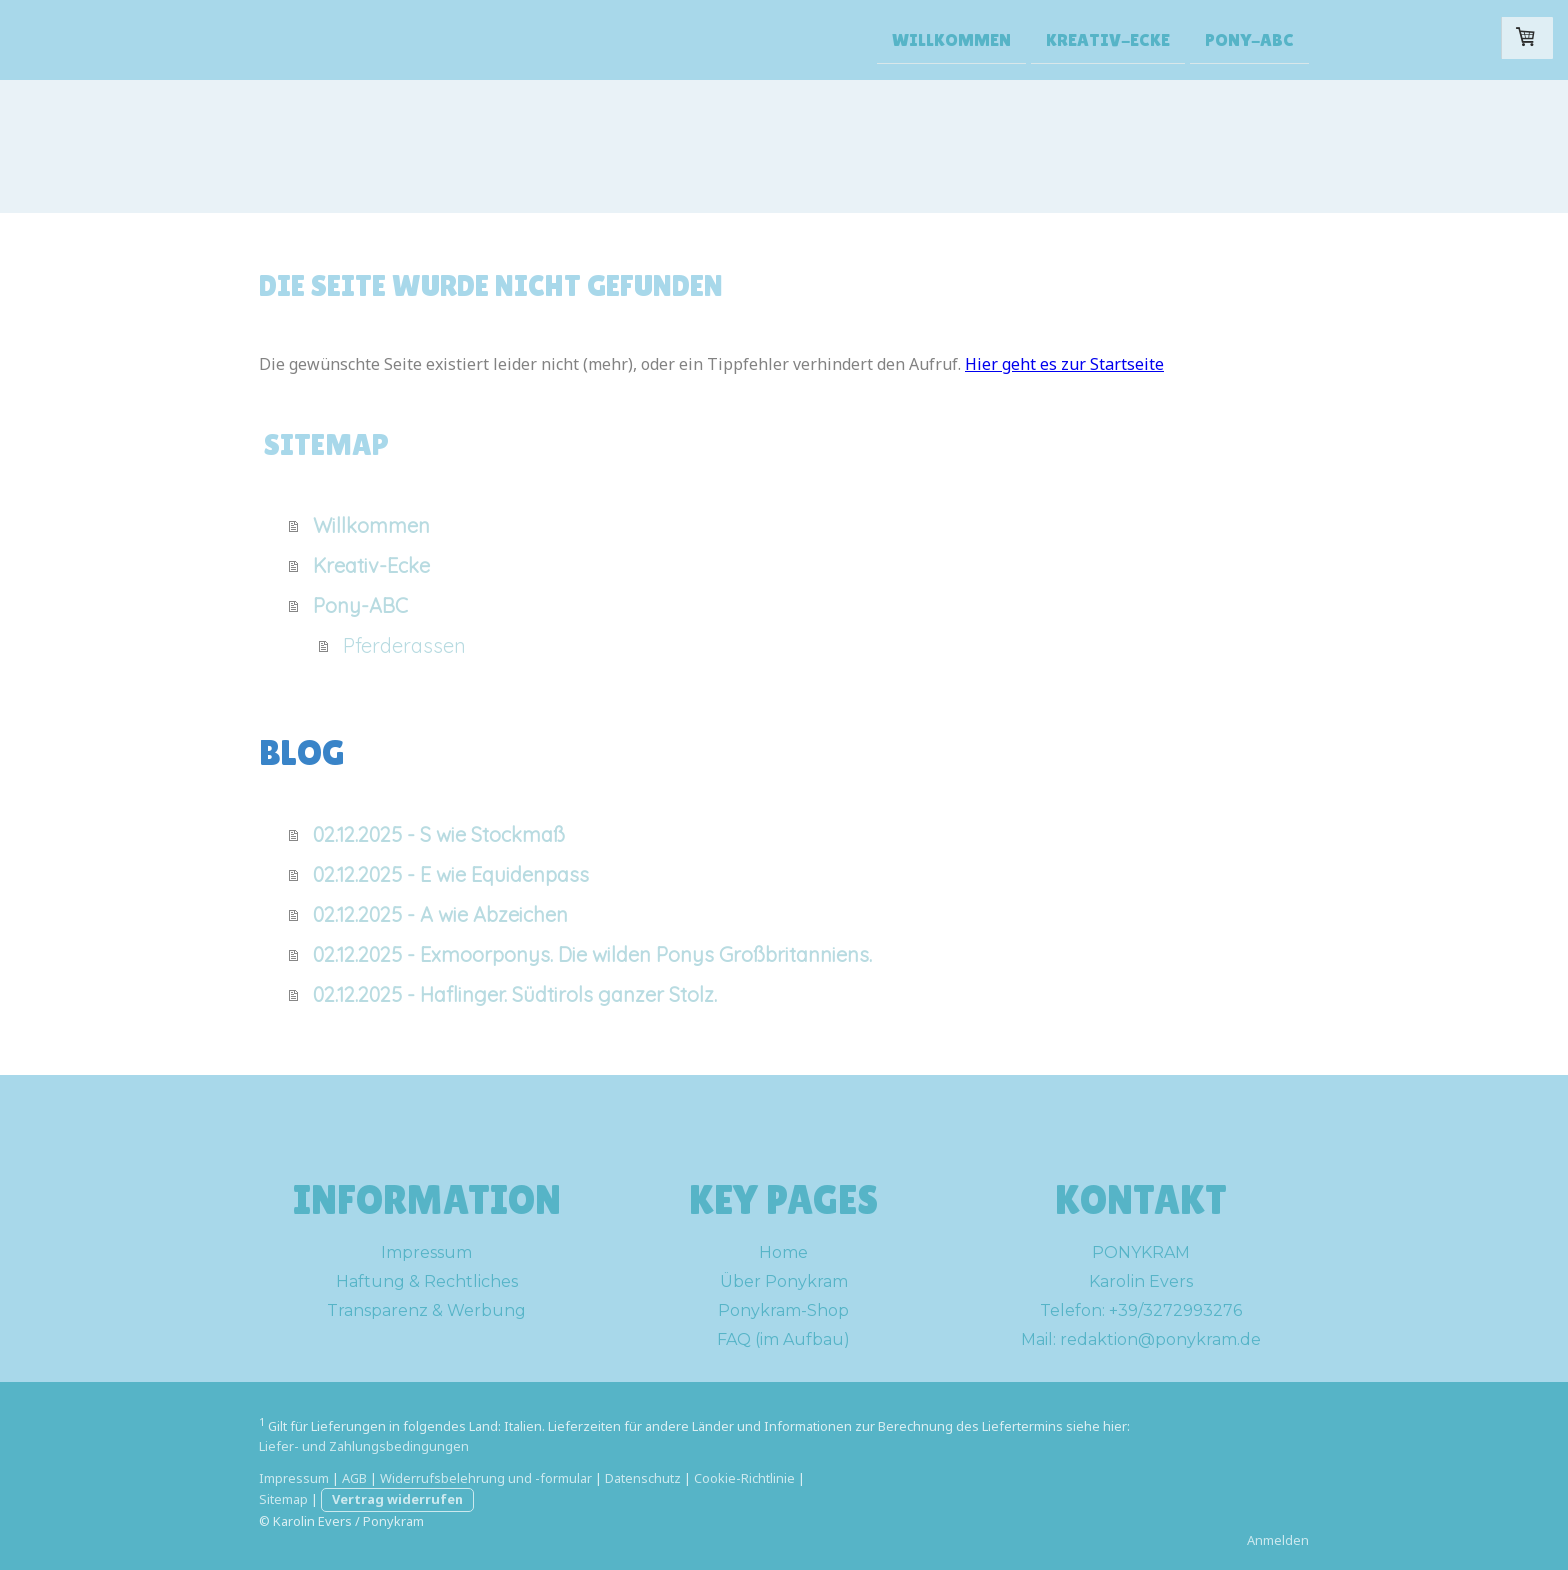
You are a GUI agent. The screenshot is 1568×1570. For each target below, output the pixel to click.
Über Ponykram (784, 1281)
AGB (354, 1478)
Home (783, 1252)
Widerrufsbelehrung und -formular (486, 1478)
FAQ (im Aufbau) (783, 1339)
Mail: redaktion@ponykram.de (1141, 1339)
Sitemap (283, 1499)
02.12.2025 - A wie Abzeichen (440, 914)
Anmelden (1278, 1540)
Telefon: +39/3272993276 (1141, 1310)
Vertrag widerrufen (397, 1499)
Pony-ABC (1249, 38)
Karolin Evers (1141, 1281)
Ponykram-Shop (783, 1310)
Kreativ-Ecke (1108, 38)
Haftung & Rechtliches (427, 1281)
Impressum (426, 1252)
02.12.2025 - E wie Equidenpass (451, 874)
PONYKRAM (1141, 1252)
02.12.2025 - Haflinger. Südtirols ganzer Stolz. (515, 994)
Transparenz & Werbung (426, 1310)
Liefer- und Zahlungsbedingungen (364, 1446)
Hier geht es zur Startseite (1064, 364)
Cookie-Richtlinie (744, 1478)
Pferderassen (404, 645)
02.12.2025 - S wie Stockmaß (439, 834)
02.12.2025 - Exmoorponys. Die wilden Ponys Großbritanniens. (592, 954)
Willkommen (951, 38)
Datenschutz (643, 1478)
